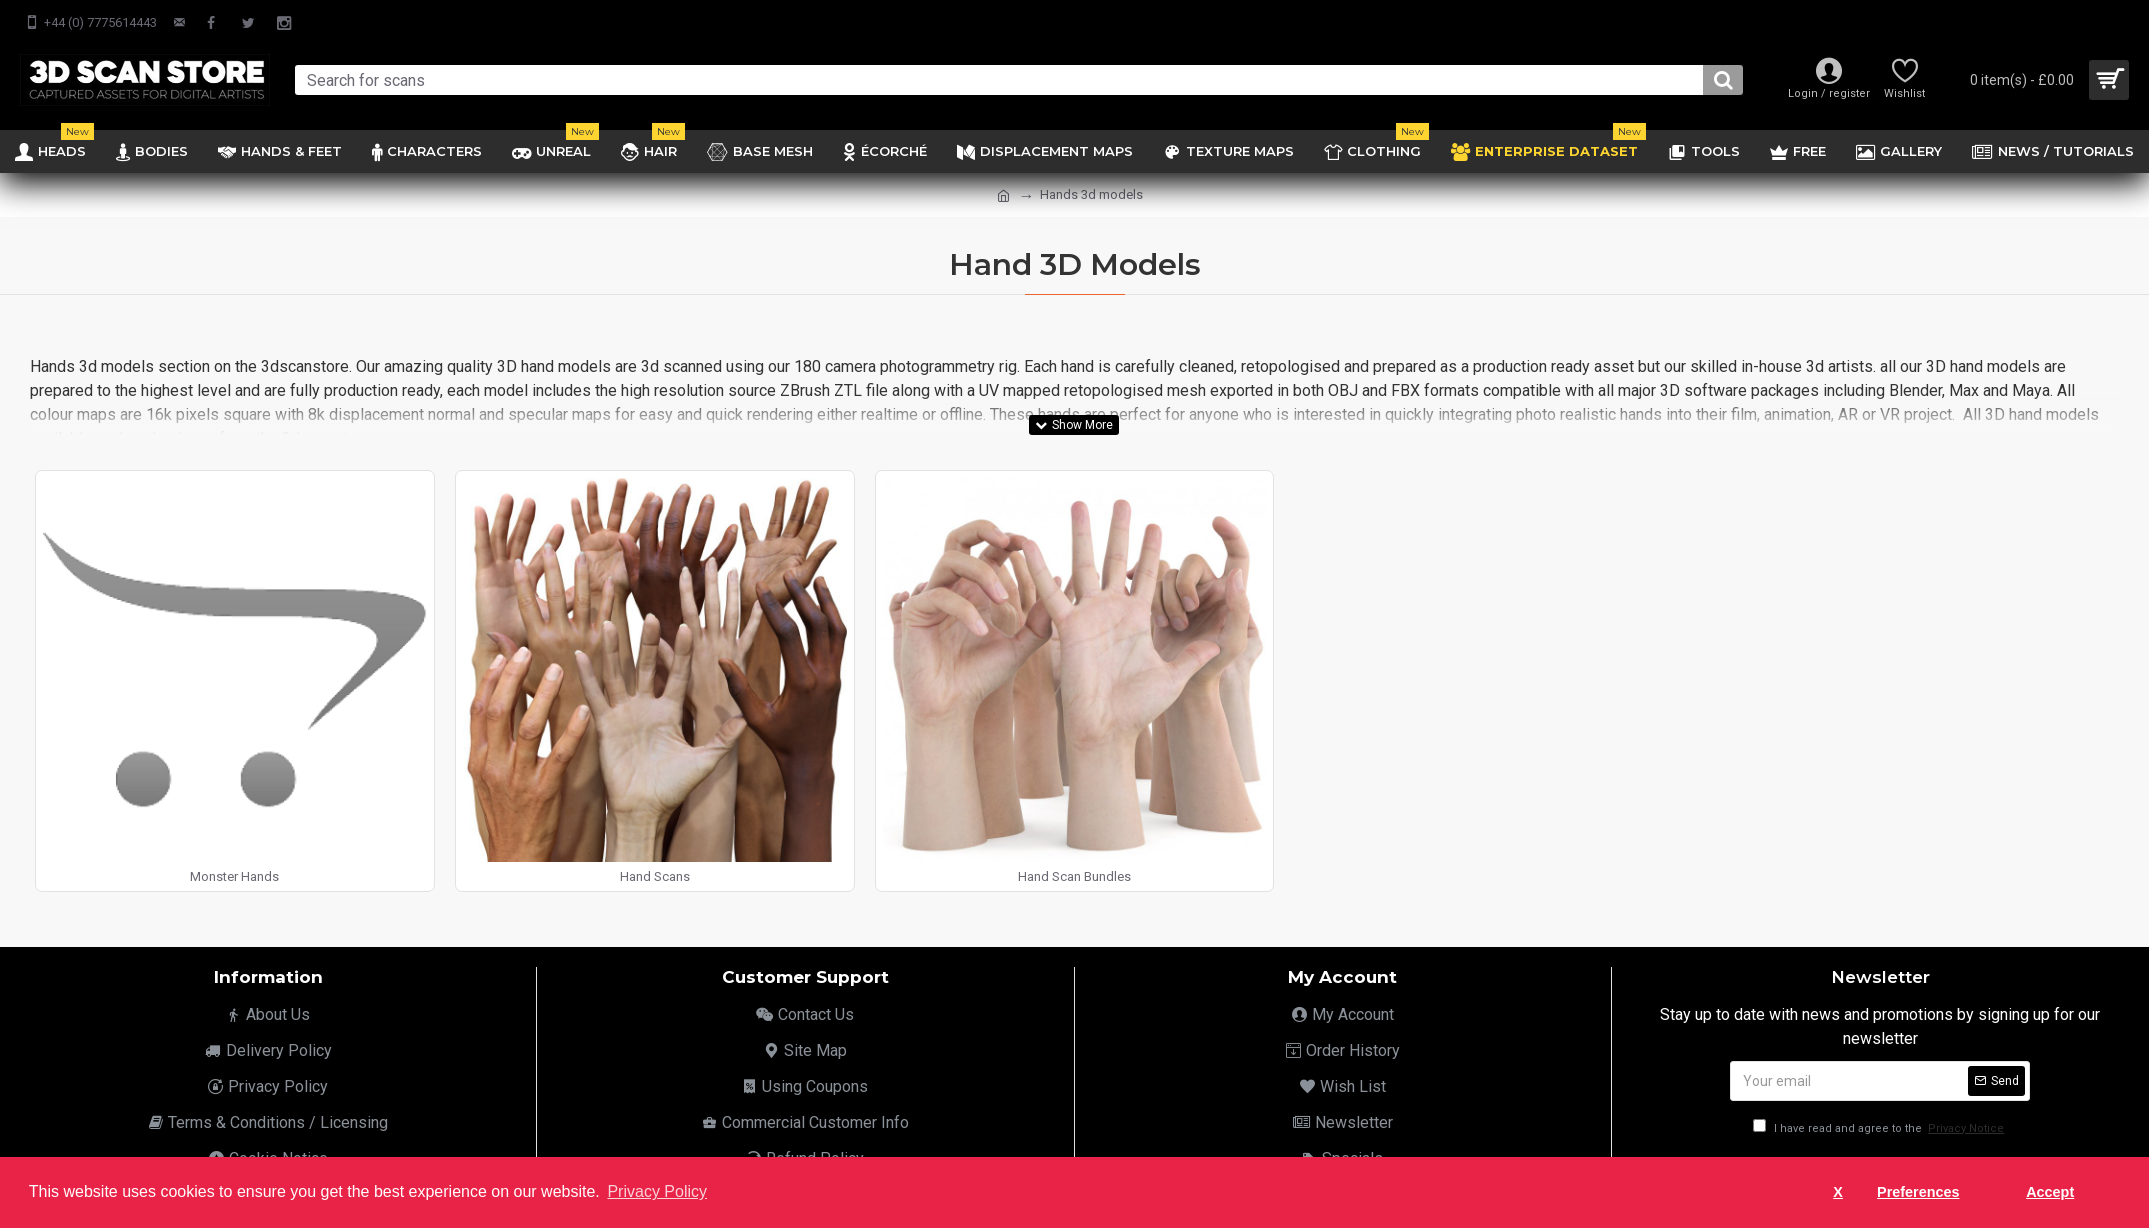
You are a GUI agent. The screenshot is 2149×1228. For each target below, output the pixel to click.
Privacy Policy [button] (657, 1191)
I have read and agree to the (1880, 1128)
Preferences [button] (1918, 1192)
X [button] (1838, 1192)
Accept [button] (2050, 1192)
